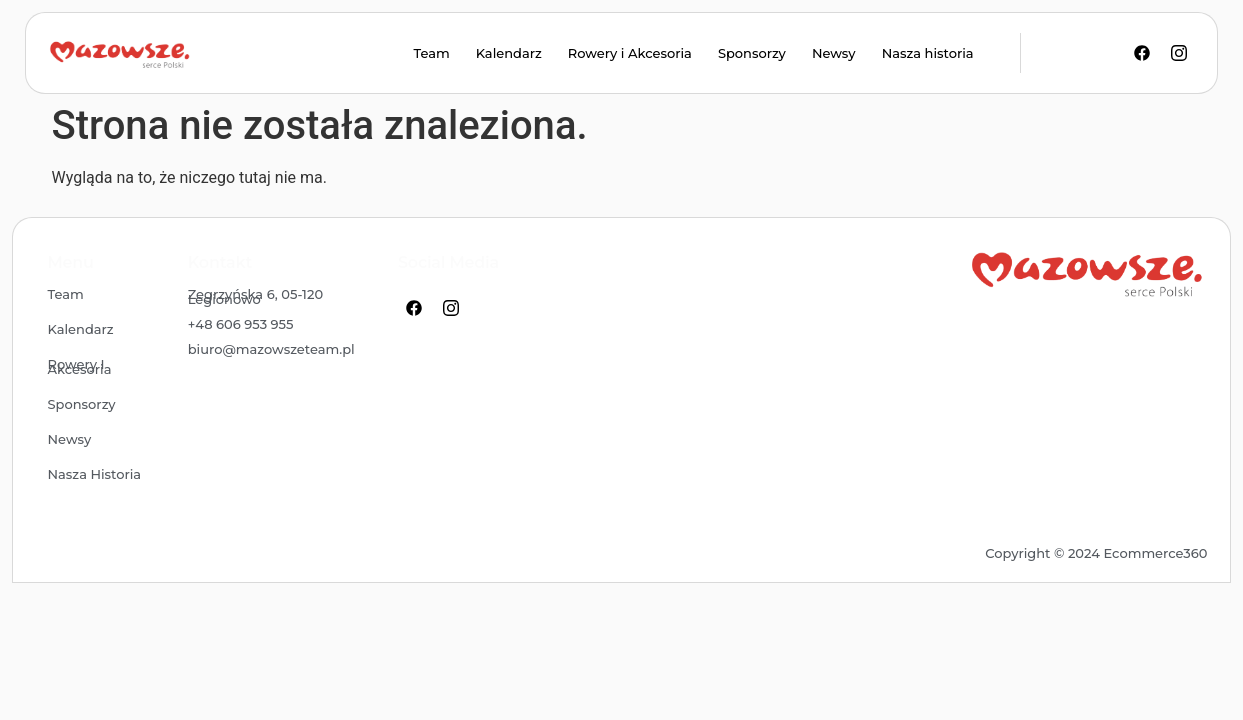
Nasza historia (928, 53)
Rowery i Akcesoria (630, 53)
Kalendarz (509, 53)
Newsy (834, 53)
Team (431, 53)
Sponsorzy (752, 53)
